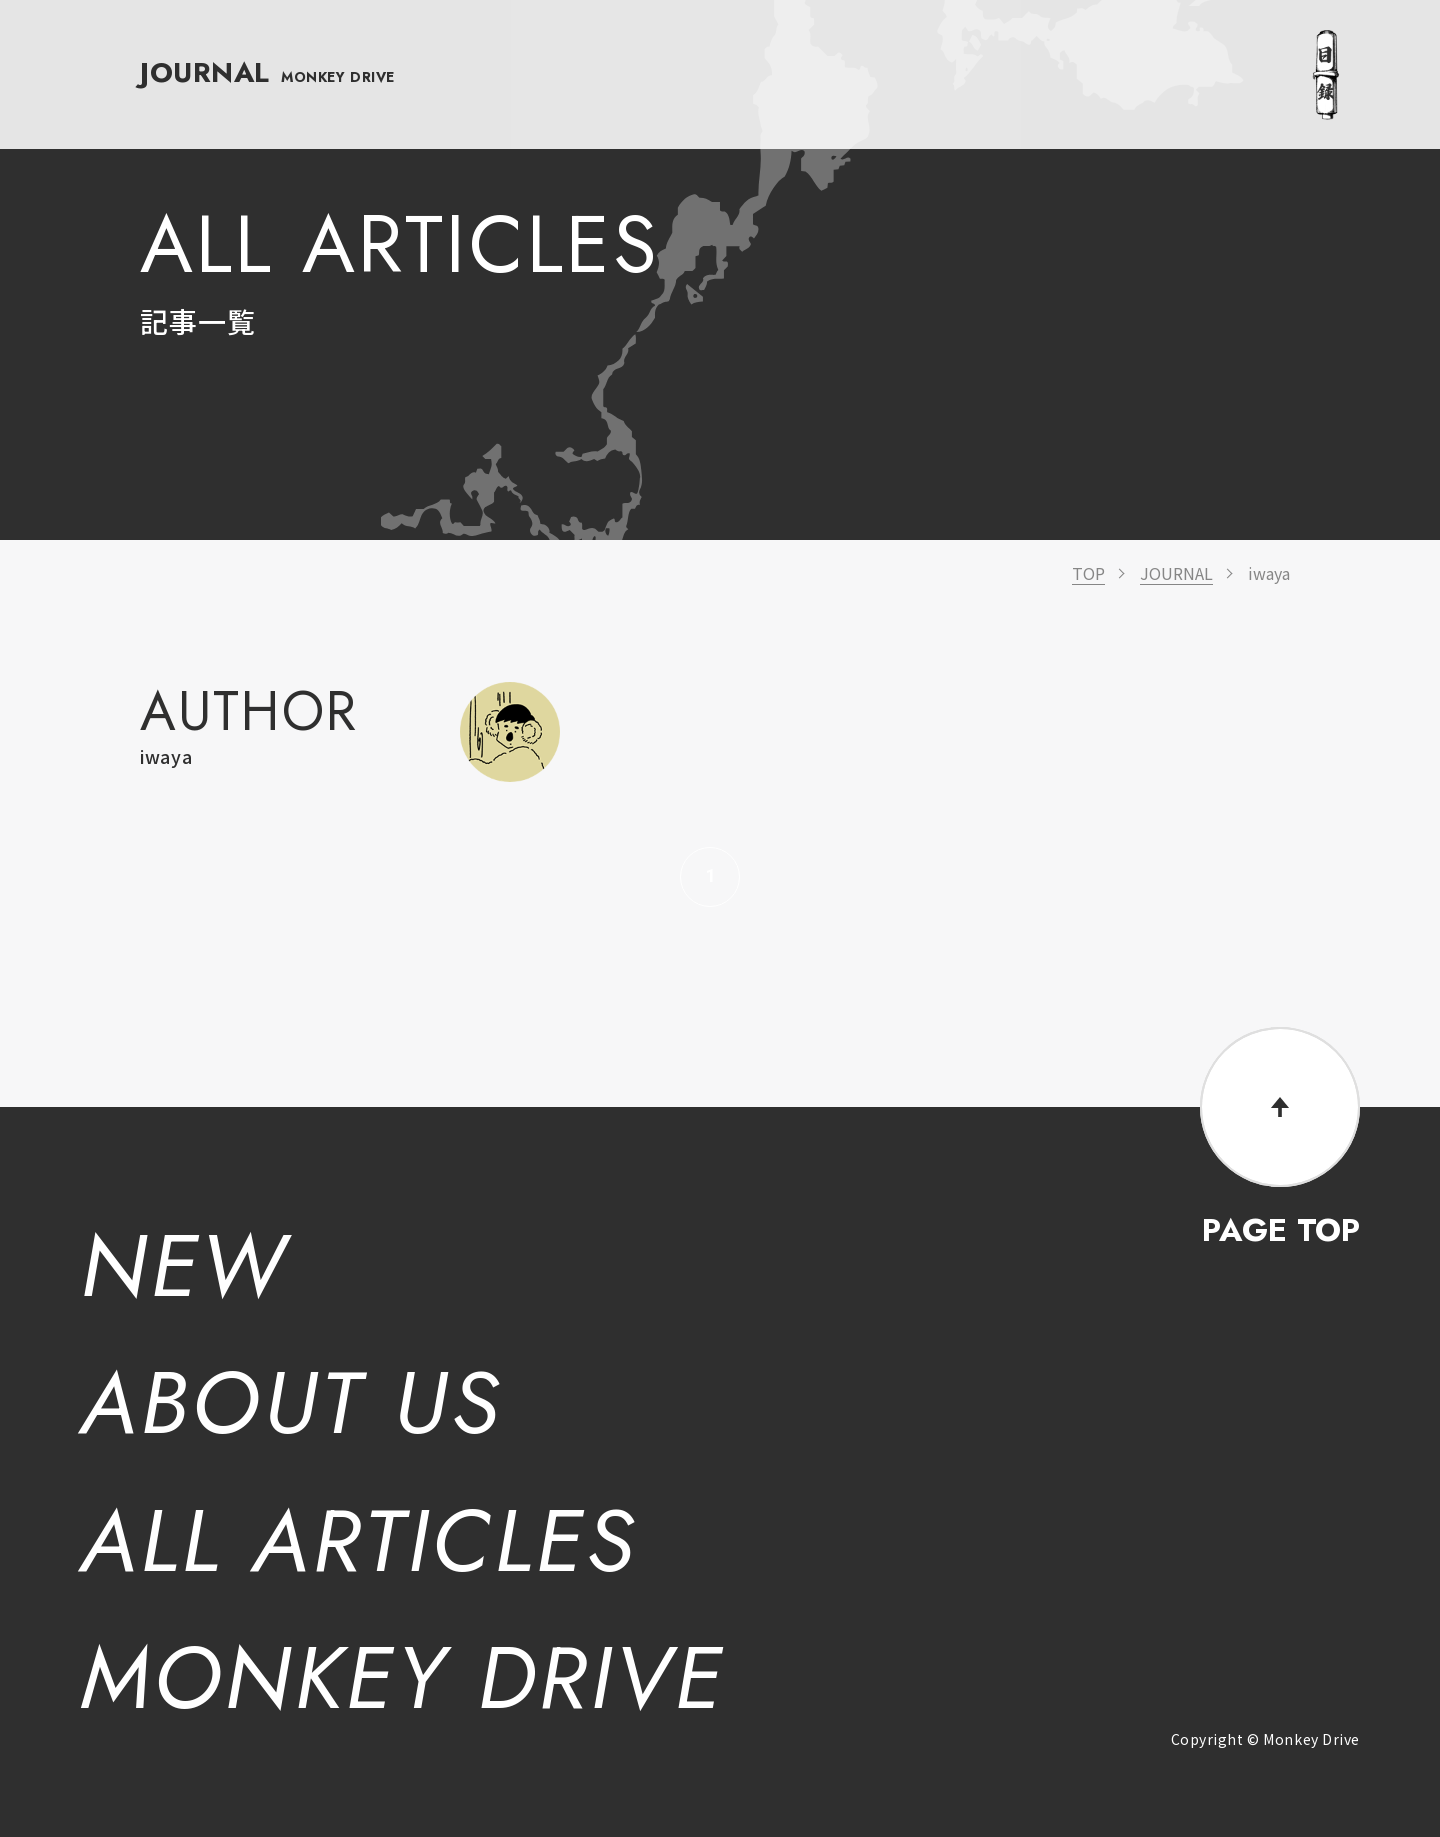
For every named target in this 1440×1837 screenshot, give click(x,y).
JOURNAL (268, 46)
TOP (1088, 573)
